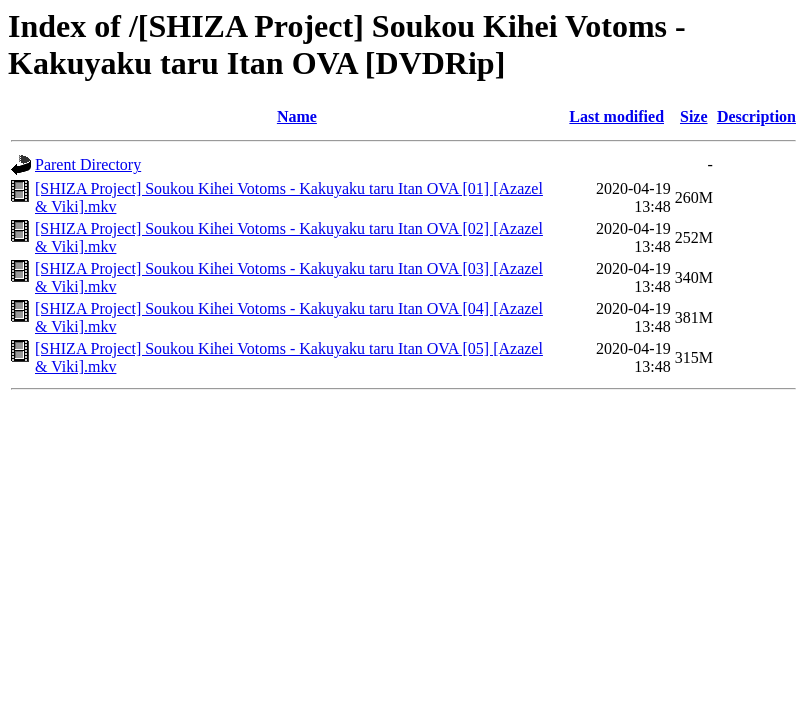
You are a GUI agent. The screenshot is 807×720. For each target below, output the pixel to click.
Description (756, 116)
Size (694, 116)
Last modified (616, 116)
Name (297, 116)
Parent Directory (88, 164)
